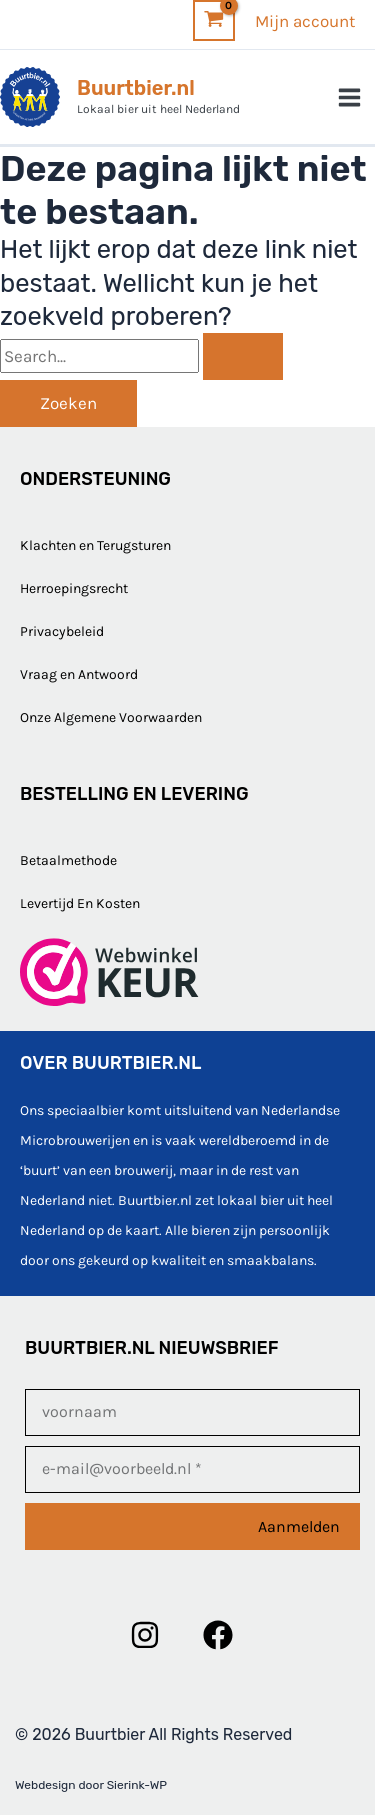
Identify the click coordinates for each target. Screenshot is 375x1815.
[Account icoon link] (305, 21)
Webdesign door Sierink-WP (91, 1785)
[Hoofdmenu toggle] (350, 97)
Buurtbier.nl (136, 88)
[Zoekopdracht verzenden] (243, 356)
